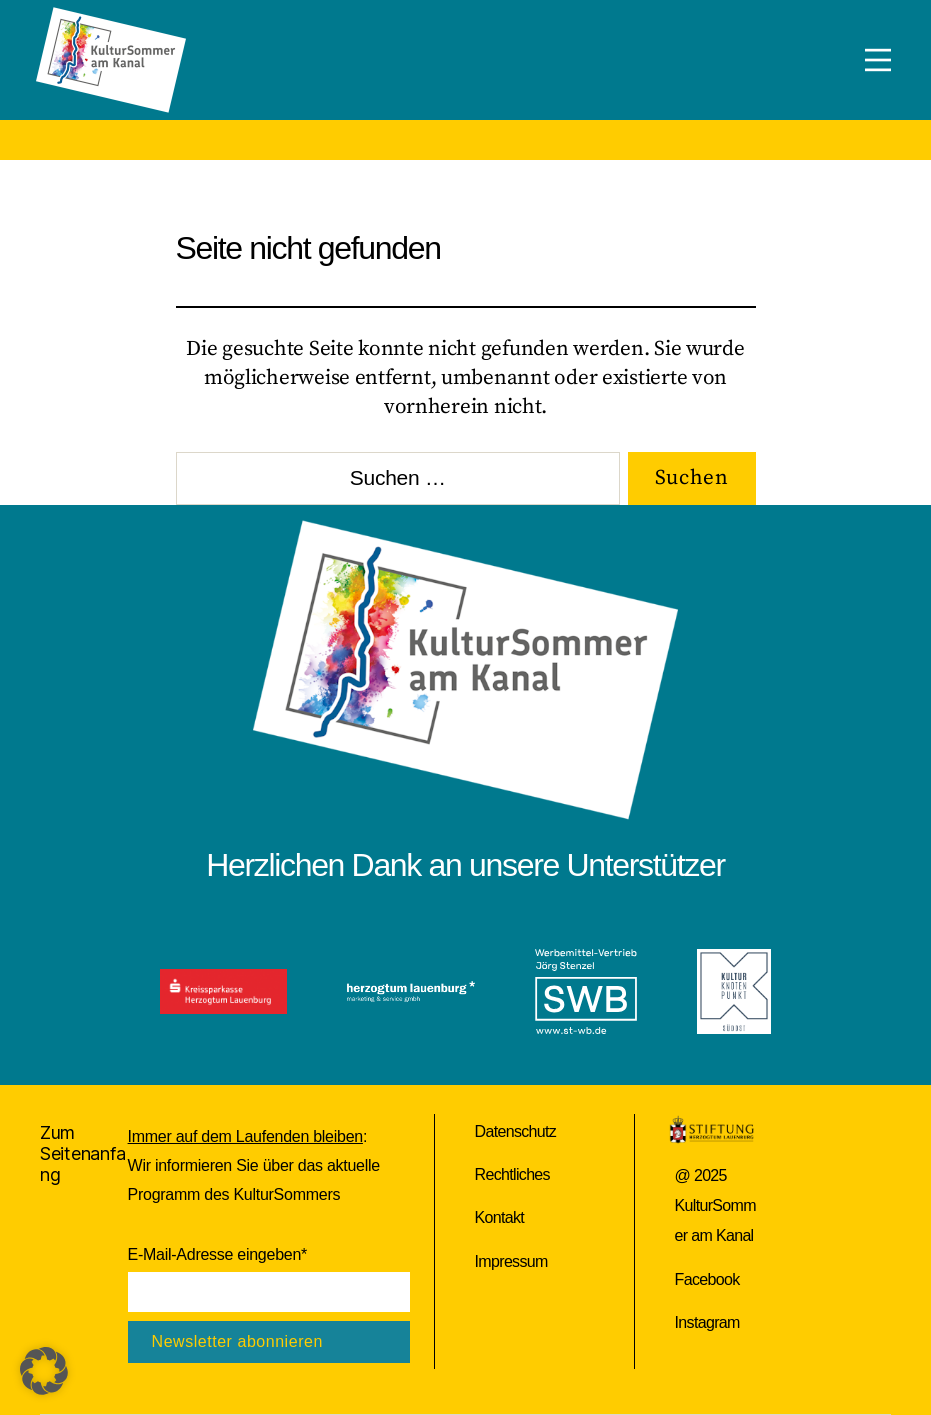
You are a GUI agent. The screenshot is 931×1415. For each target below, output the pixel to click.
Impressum (511, 1261)
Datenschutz (516, 1131)
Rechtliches (512, 1174)
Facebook (707, 1279)
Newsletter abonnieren (237, 1341)
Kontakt (500, 1217)
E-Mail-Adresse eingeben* (217, 1254)
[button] (44, 1371)
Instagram (707, 1322)
